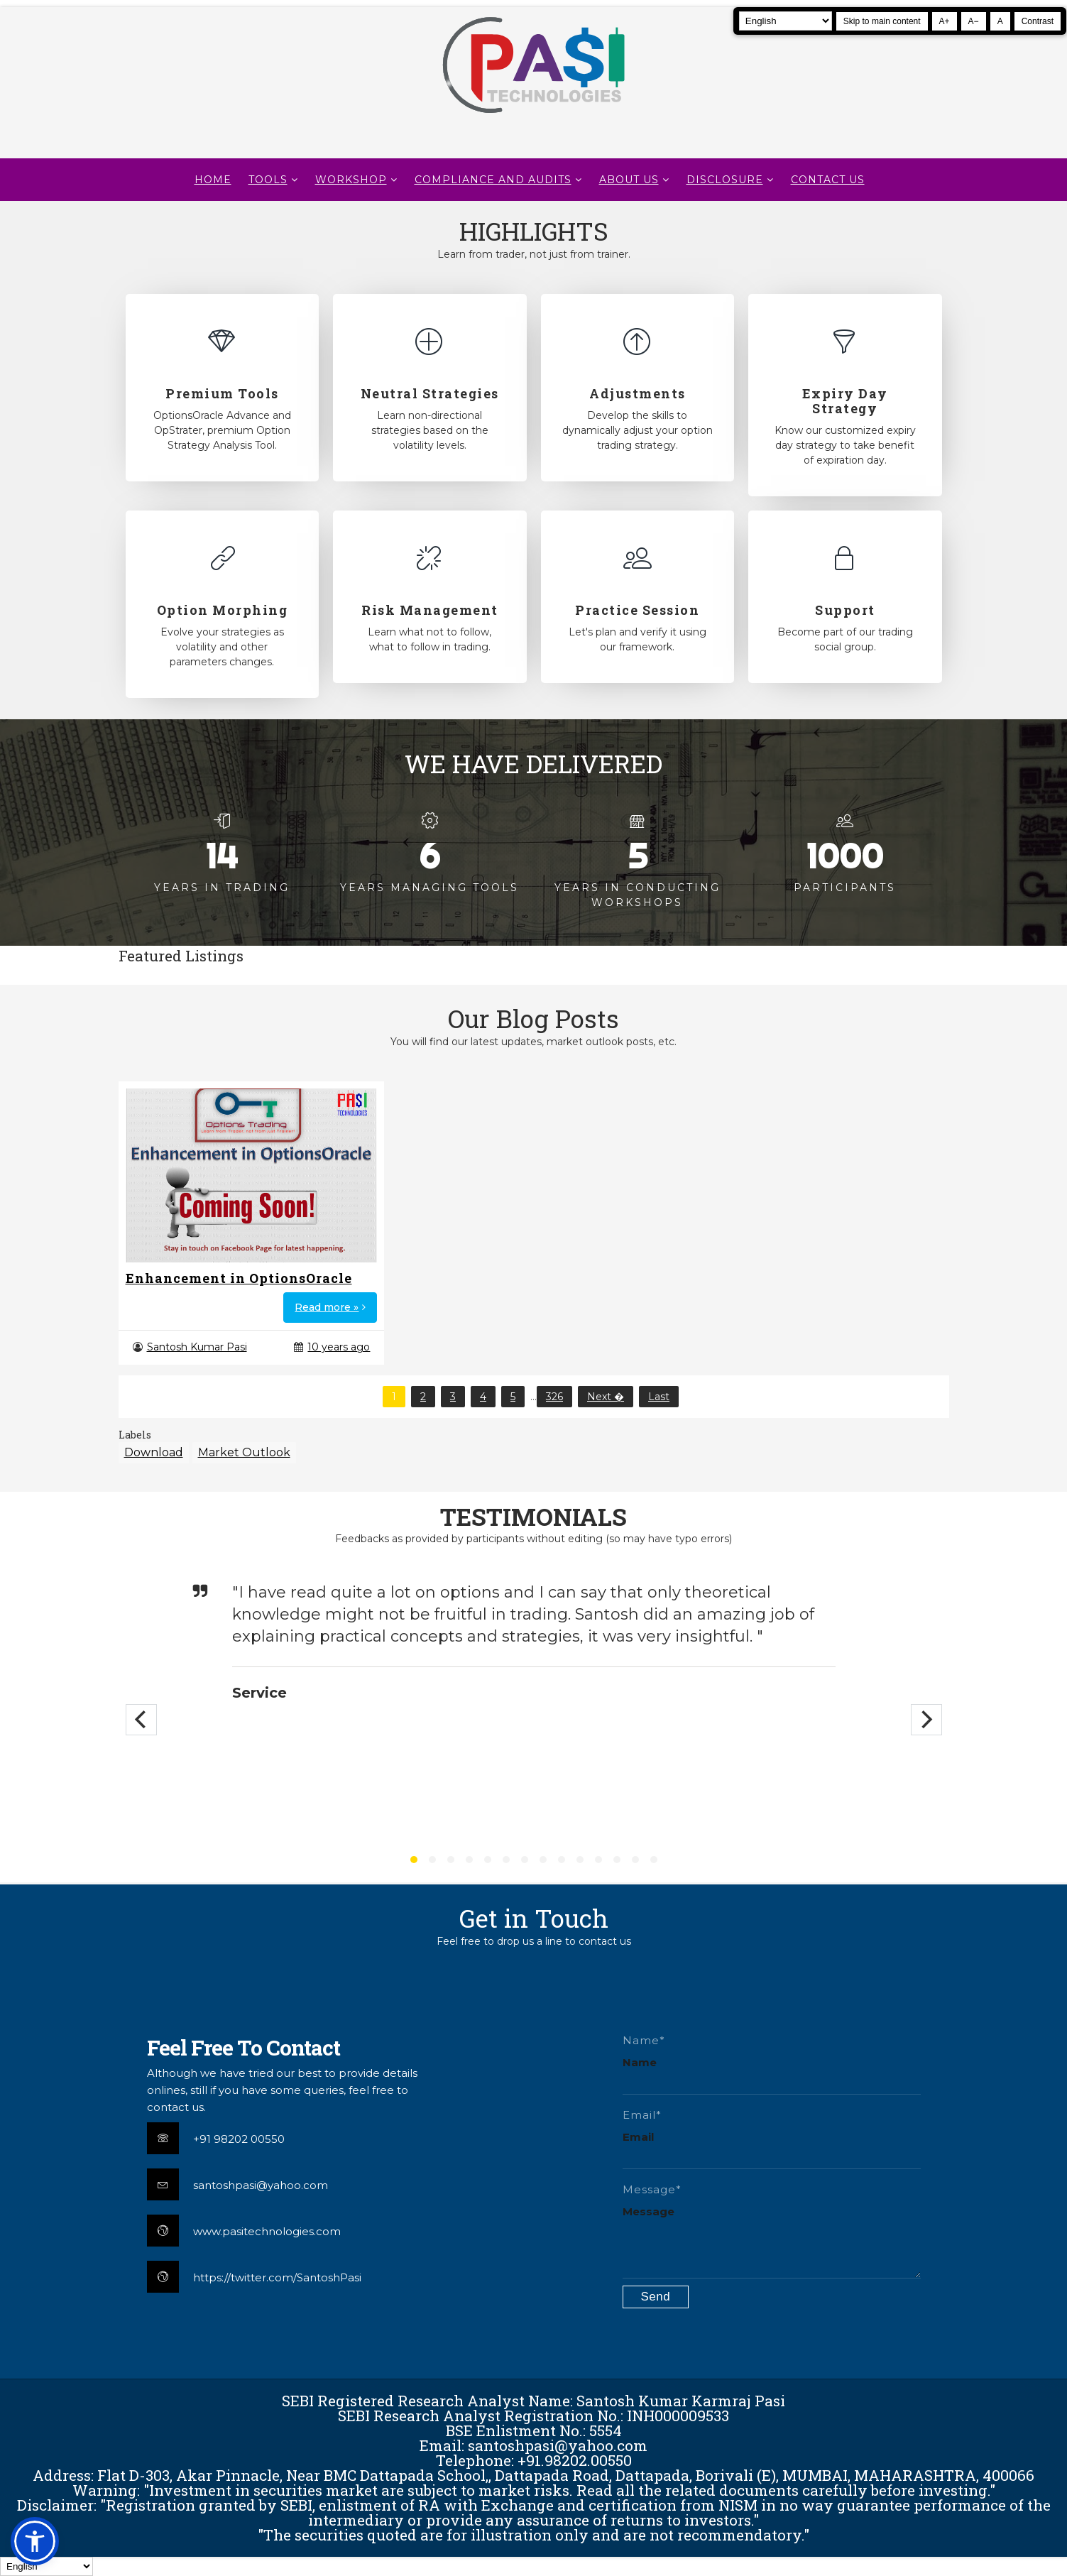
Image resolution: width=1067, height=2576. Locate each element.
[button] (34, 2541)
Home (213, 179)
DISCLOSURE (724, 179)
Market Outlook (244, 1452)
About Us (629, 179)
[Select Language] (785, 21)
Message (648, 2211)
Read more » (327, 1307)
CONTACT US (828, 179)
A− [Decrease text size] (973, 21)
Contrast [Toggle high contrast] (1038, 21)
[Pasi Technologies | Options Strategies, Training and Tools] (533, 119)
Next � (605, 1396)
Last (658, 1396)
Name (640, 2062)
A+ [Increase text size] (944, 21)
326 (554, 1396)
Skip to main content (882, 21)
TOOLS (268, 179)
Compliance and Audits (493, 179)
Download (153, 1452)
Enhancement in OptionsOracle (239, 1278)
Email (638, 2137)
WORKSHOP (351, 179)
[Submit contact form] (656, 2297)
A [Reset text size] (1000, 21)
